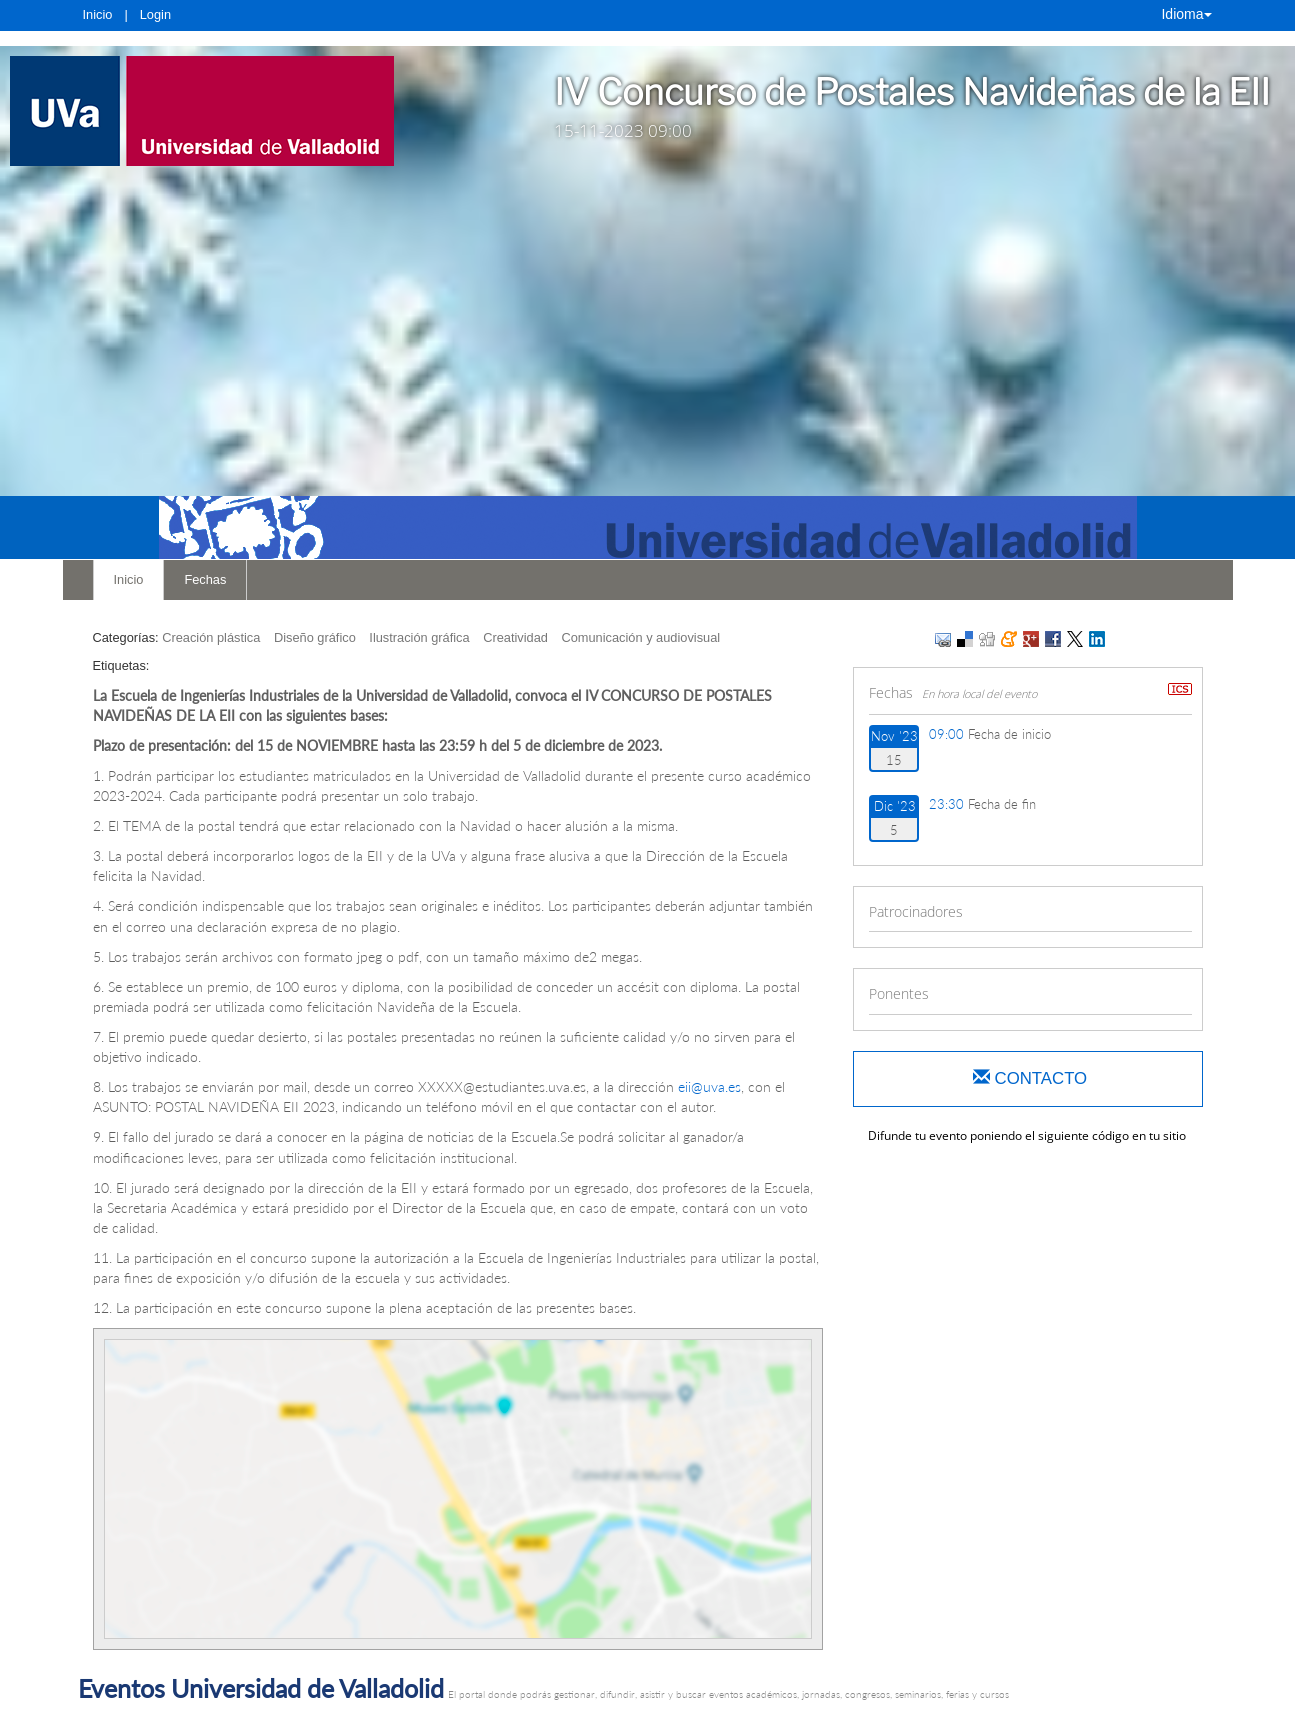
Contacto (1030, 1078)
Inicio (98, 14)
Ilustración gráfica (419, 637)
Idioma (1186, 14)
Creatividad (515, 637)
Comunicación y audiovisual (640, 637)
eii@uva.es (709, 1086)
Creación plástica (211, 637)
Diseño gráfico (315, 637)
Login (155, 14)
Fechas (205, 579)
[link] (206, 111)
